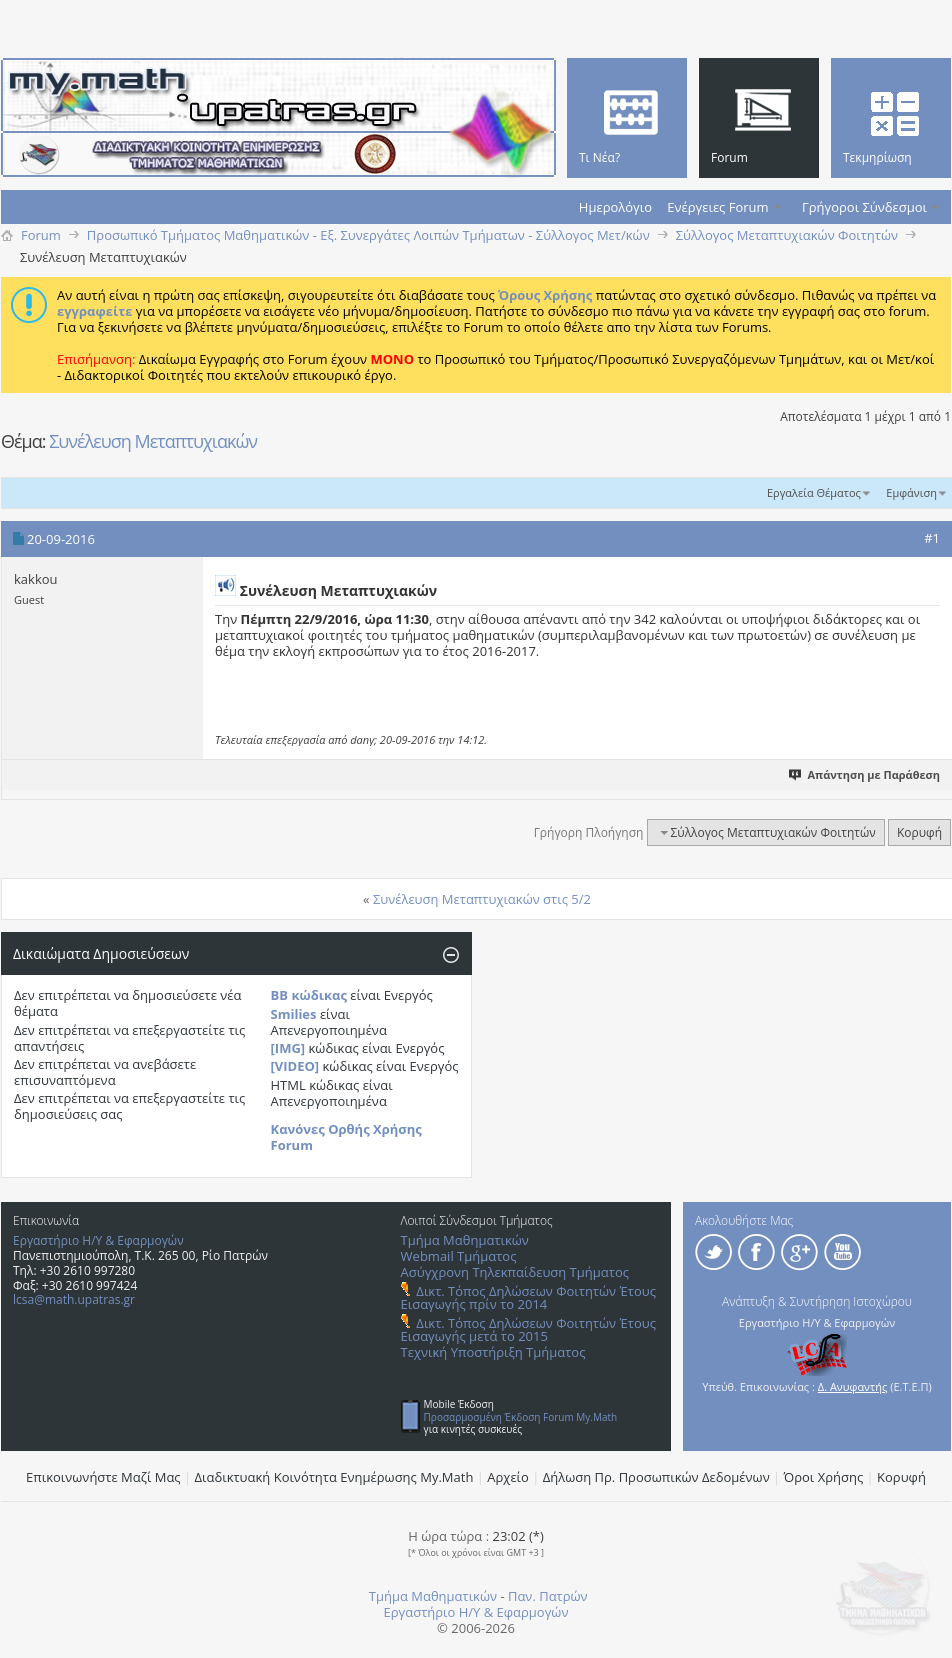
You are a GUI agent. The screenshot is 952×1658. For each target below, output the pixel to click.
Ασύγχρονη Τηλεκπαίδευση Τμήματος (515, 1272)
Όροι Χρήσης (824, 1477)
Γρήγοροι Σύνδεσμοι (864, 207)
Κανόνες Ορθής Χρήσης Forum (346, 1137)
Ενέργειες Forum (717, 207)
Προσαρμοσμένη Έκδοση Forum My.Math (521, 1417)
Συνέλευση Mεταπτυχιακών (153, 441)
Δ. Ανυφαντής (853, 1386)
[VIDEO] (295, 1066)
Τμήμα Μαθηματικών (465, 1240)
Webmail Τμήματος (459, 1256)
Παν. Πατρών (548, 1596)
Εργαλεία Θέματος (814, 492)
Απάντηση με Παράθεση (865, 774)
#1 (932, 538)
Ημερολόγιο (615, 207)
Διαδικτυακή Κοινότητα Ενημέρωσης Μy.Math (334, 1477)
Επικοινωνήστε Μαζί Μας (103, 1477)
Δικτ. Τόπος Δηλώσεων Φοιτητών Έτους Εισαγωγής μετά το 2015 (528, 1329)
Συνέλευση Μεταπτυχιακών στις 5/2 (482, 899)
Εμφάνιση (911, 492)
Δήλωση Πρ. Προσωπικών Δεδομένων (656, 1477)
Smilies (294, 1014)
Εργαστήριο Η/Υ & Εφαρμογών (98, 1240)
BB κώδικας (309, 995)
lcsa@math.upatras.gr (74, 1299)
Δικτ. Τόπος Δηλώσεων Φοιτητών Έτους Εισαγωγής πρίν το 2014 (528, 1297)
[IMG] (288, 1048)
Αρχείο (508, 1477)
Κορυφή (919, 832)
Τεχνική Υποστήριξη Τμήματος (493, 1352)
